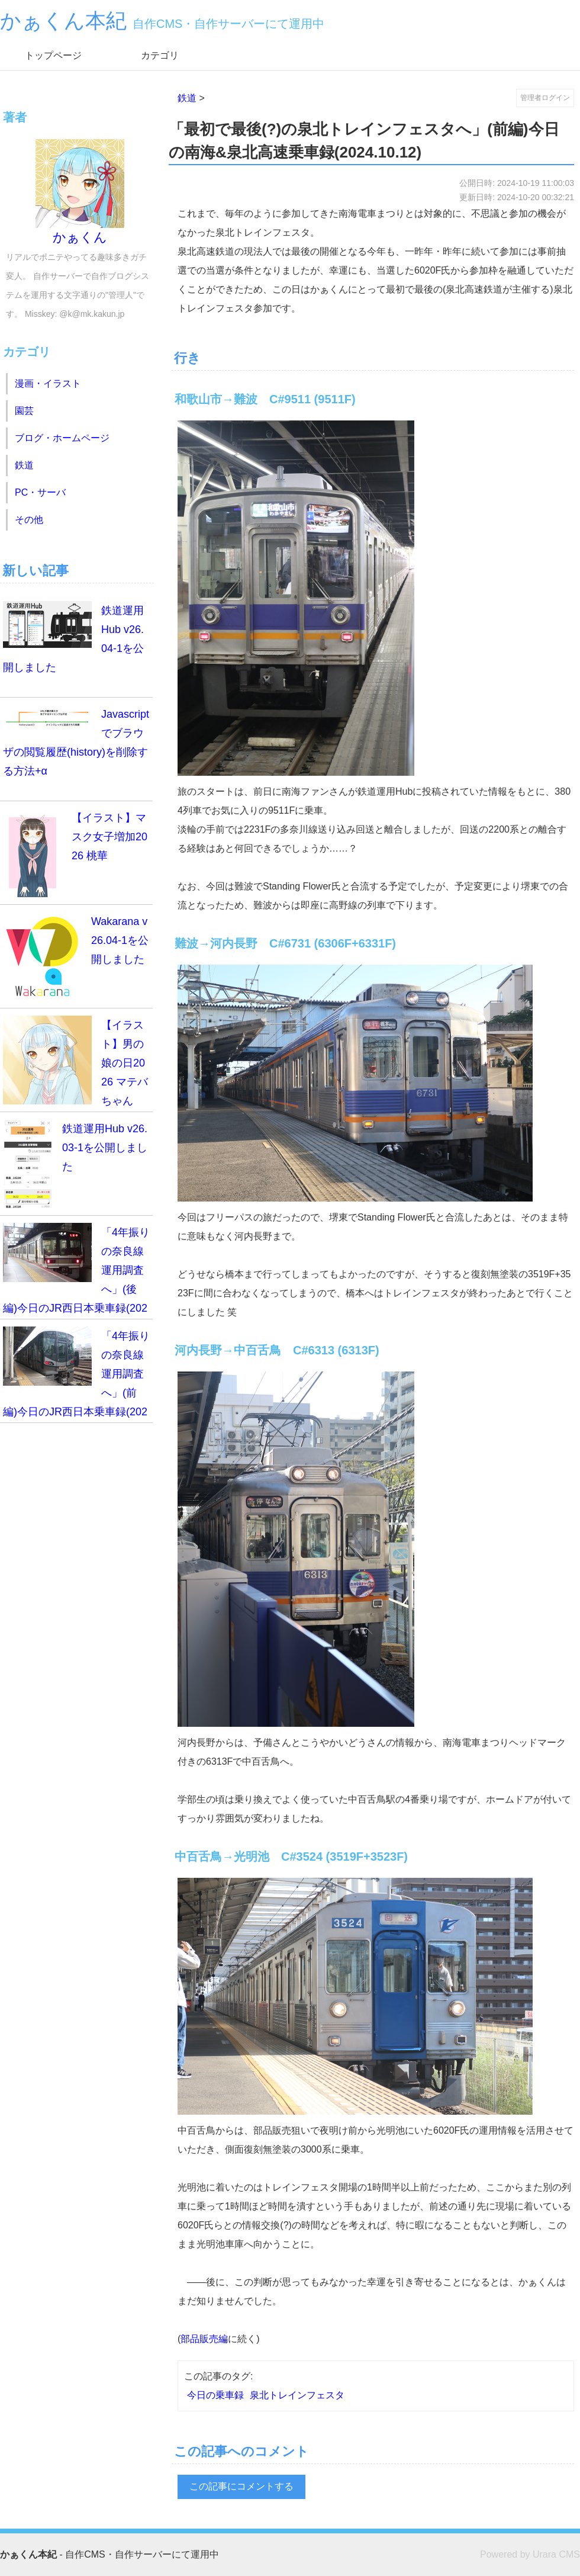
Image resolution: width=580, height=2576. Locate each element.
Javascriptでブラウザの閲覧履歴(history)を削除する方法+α (76, 741)
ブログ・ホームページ (62, 438)
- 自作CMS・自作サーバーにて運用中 (109, 2554)
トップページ (53, 55)
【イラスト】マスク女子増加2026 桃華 (75, 852)
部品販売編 (204, 2339)
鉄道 (187, 98)
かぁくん (80, 192)
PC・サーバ (40, 492)
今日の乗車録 (215, 2395)
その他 (29, 520)
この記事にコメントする (241, 2486)
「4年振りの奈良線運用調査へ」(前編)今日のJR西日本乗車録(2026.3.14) (76, 1374)
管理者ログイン (545, 98)
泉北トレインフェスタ (297, 2395)
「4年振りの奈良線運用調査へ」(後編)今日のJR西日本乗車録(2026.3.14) (76, 1271)
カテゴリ (160, 55)
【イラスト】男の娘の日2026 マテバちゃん (75, 1061)
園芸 (24, 411)
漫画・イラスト (48, 383)
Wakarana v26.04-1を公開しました (76, 956)
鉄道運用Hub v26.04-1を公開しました (73, 637)
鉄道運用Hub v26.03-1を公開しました (75, 1163)
